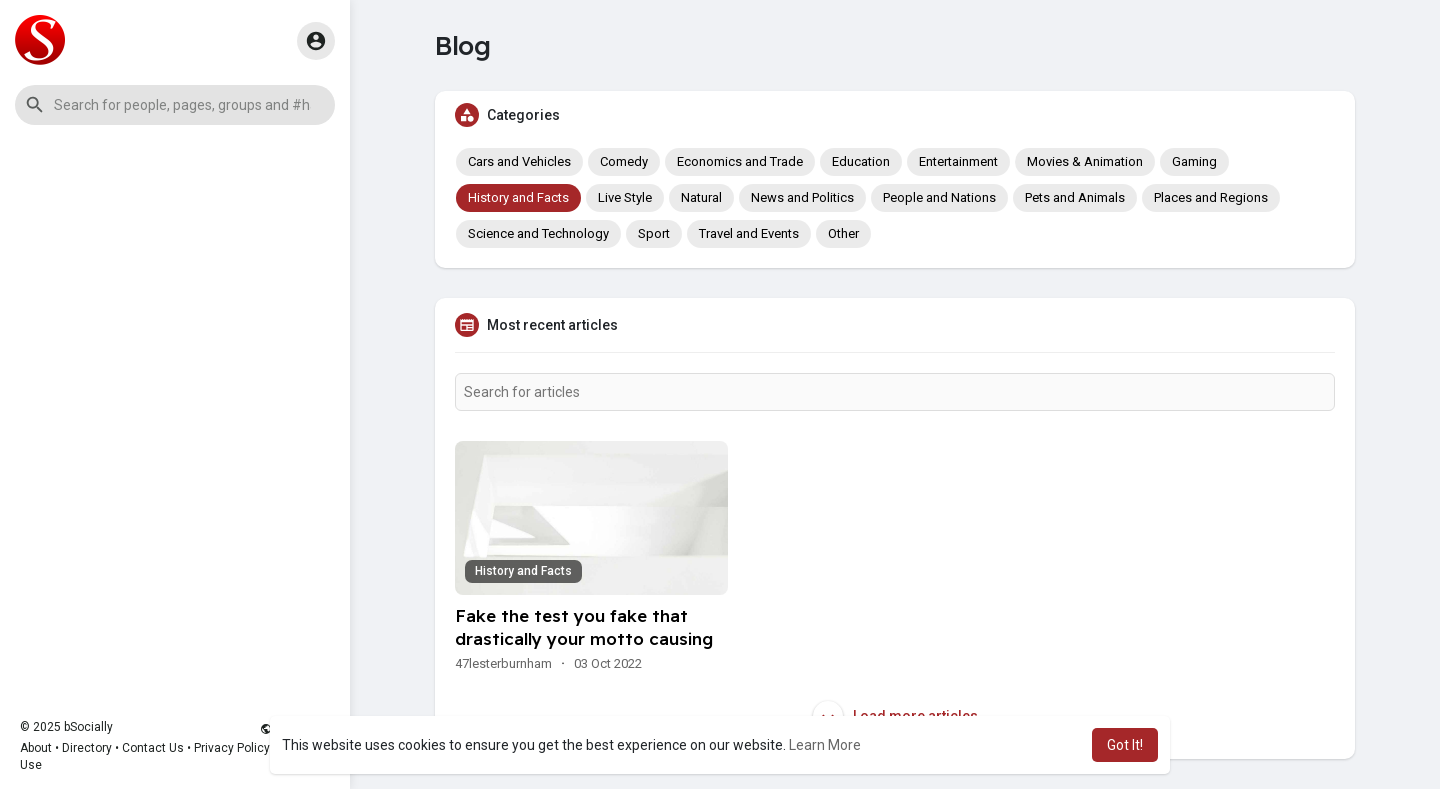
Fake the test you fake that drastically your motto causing (584, 627)
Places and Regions (1211, 197)
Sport (654, 233)
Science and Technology (538, 233)
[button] (175, 105)
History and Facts (518, 197)
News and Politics (802, 197)
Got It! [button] (1125, 745)
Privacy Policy (232, 748)
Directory (87, 748)
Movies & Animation (1085, 161)
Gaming (1194, 161)
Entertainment (958, 161)
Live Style (625, 197)
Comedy (624, 161)
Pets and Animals (1075, 197)
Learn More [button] (825, 745)
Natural (701, 197)
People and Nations (939, 197)
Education (861, 161)
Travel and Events (749, 233)
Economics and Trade (740, 161)
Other (843, 233)
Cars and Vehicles (519, 161)
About (36, 748)
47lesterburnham (503, 663)
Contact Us (153, 748)
